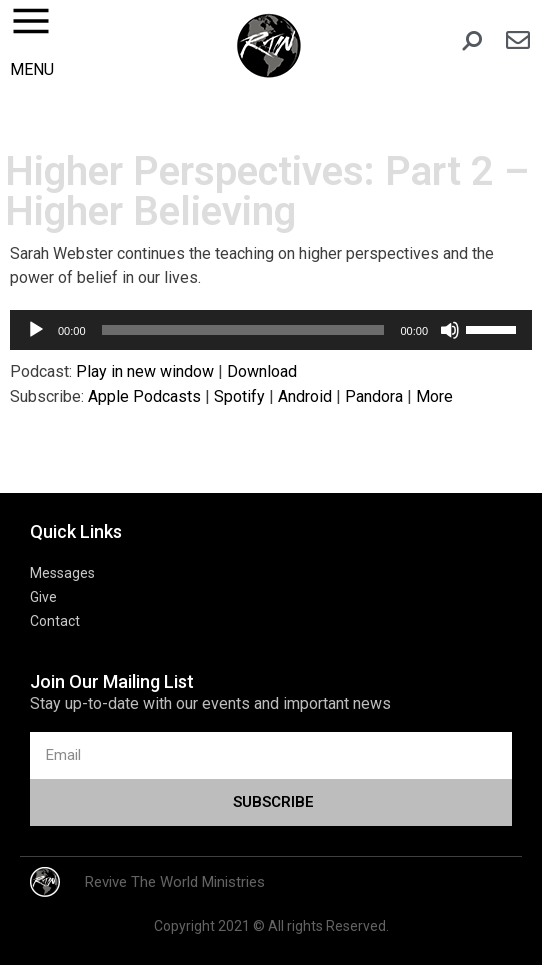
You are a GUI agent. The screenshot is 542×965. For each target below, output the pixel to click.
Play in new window (145, 371)
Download (262, 371)
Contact (55, 621)
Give (43, 597)
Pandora (374, 396)
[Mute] (450, 330)
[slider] (243, 330)
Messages (62, 573)
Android (305, 396)
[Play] (36, 330)
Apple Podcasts (144, 396)
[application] (271, 330)
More (434, 396)
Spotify (239, 396)
